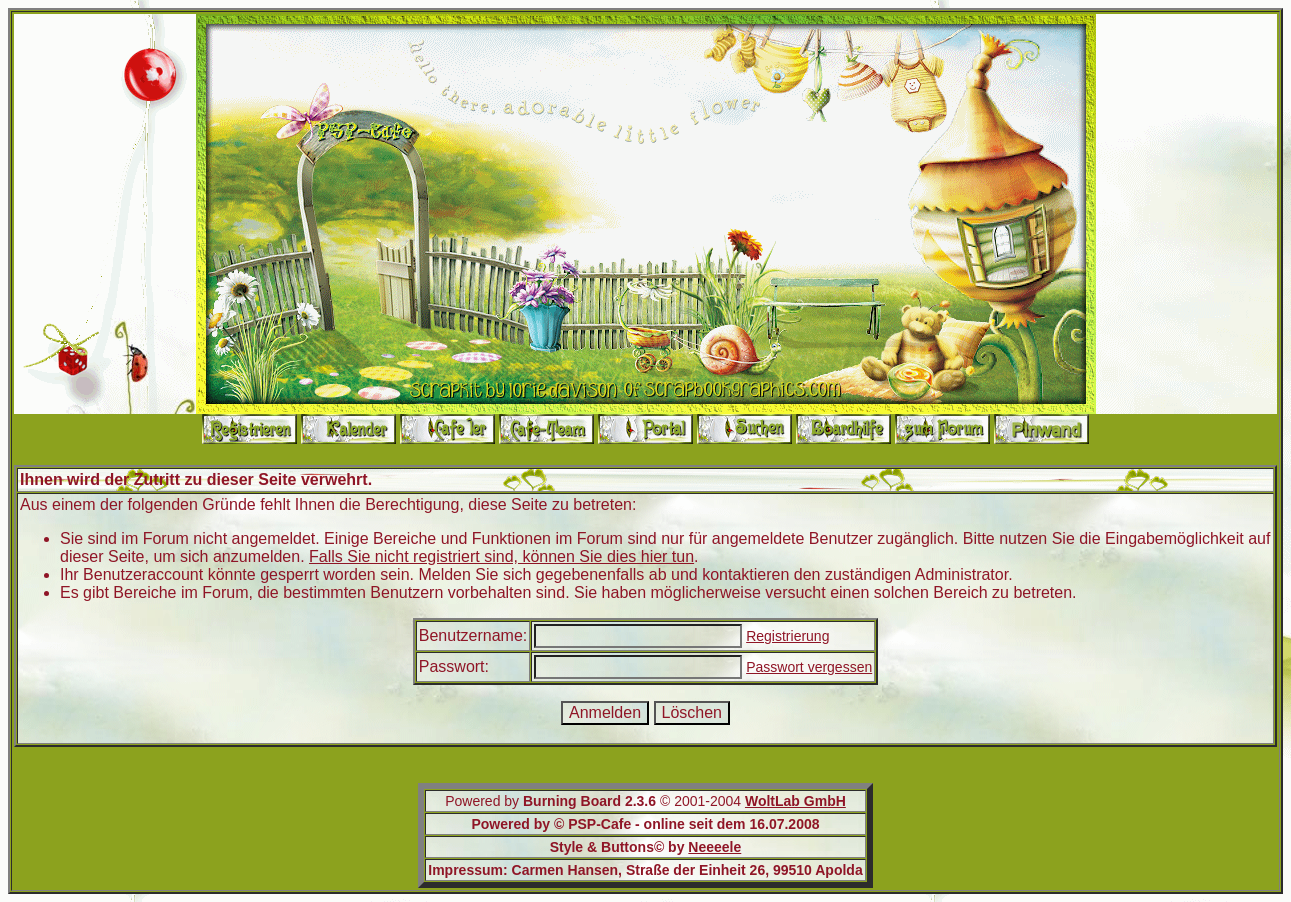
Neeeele (714, 847)
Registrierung (787, 636)
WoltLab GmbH (795, 801)
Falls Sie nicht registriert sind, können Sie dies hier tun (501, 556)
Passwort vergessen (809, 667)
